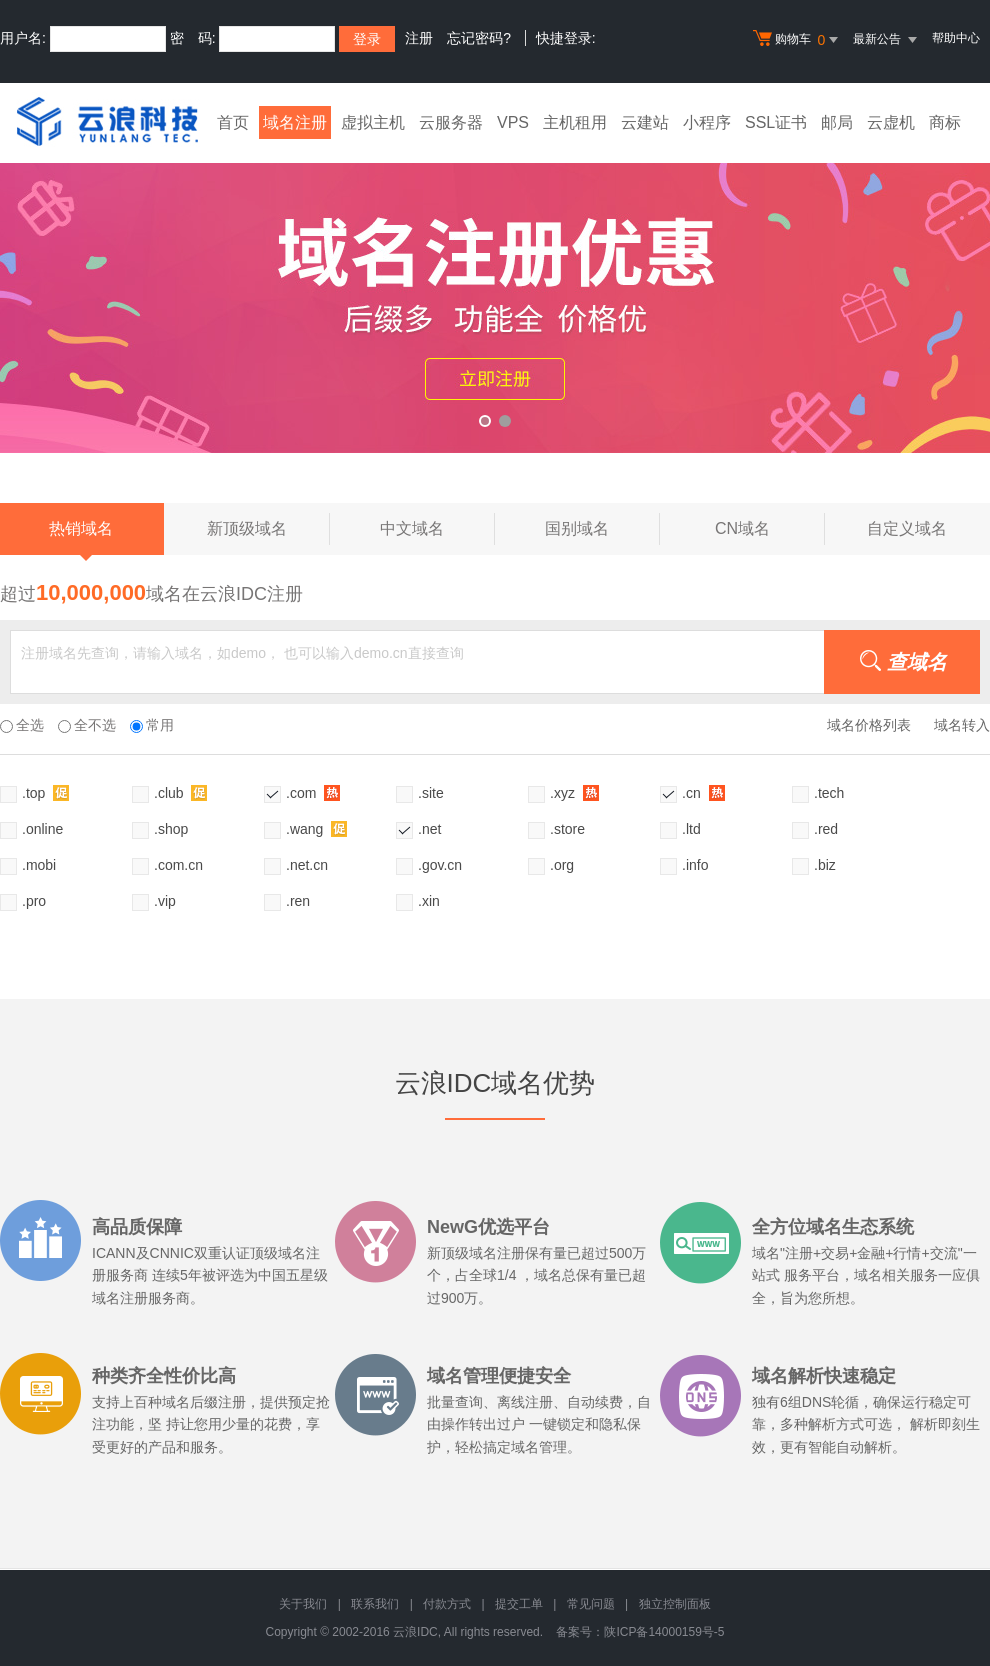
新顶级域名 (268, 529)
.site (431, 793)
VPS (513, 122)
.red (826, 829)
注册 (419, 38)
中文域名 (437, 529)
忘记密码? (479, 38)
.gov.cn (440, 865)
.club (180, 792)
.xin (429, 901)
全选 (22, 725)
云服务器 (451, 122)
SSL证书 (776, 122)
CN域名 (770, 529)
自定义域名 (907, 528)
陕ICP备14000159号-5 (664, 1632)
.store (567, 829)
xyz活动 (495, 293)
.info (695, 865)
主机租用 (575, 122)
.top (45, 792)
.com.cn (178, 865)
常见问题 (591, 1604)
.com (313, 792)
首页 (233, 122)
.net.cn (307, 865)
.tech (829, 793)
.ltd (691, 829)
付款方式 (447, 1604)
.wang (316, 828)
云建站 (645, 122)
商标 (945, 122)
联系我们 (375, 1604)
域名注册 (295, 122)
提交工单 (519, 1604)
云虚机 (891, 122)
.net (429, 829)
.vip (165, 901)
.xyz (574, 792)
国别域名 (602, 529)
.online (42, 829)
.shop (171, 829)
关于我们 (303, 1604)
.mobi (39, 865)
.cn (703, 792)
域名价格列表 (869, 725)
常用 (152, 725)
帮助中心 (956, 38)
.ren (298, 901)
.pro (34, 901)
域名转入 (962, 725)
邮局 (837, 122)
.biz (825, 865)
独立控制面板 (675, 1604)
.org (562, 865)
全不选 (87, 725)
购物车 (798, 40)
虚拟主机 (373, 122)
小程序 (707, 122)
